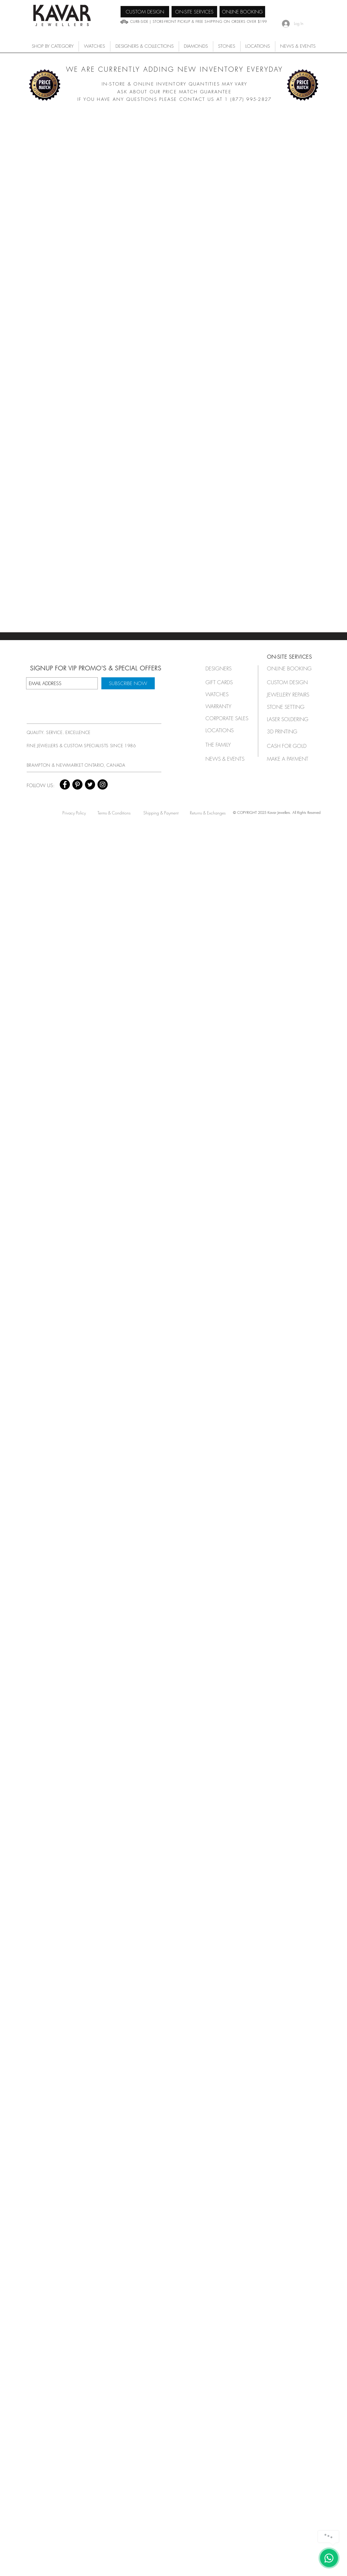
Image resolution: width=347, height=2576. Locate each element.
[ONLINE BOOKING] (242, 11)
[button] (94, 46)
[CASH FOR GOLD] (289, 745)
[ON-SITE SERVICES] (194, 11)
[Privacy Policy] (74, 813)
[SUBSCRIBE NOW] (128, 683)
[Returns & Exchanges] (207, 813)
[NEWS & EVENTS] (226, 758)
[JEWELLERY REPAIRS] (294, 694)
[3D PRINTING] (289, 731)
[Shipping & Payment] (160, 813)
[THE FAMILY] (225, 744)
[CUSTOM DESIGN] (145, 11)
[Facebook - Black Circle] (65, 784)
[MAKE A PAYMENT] (289, 758)
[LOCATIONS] (225, 730)
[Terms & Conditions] (114, 813)
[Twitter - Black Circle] (90, 784)
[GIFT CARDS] (225, 682)
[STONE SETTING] (289, 706)
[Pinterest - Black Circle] (77, 784)
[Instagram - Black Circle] (102, 784)
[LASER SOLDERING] (291, 719)
